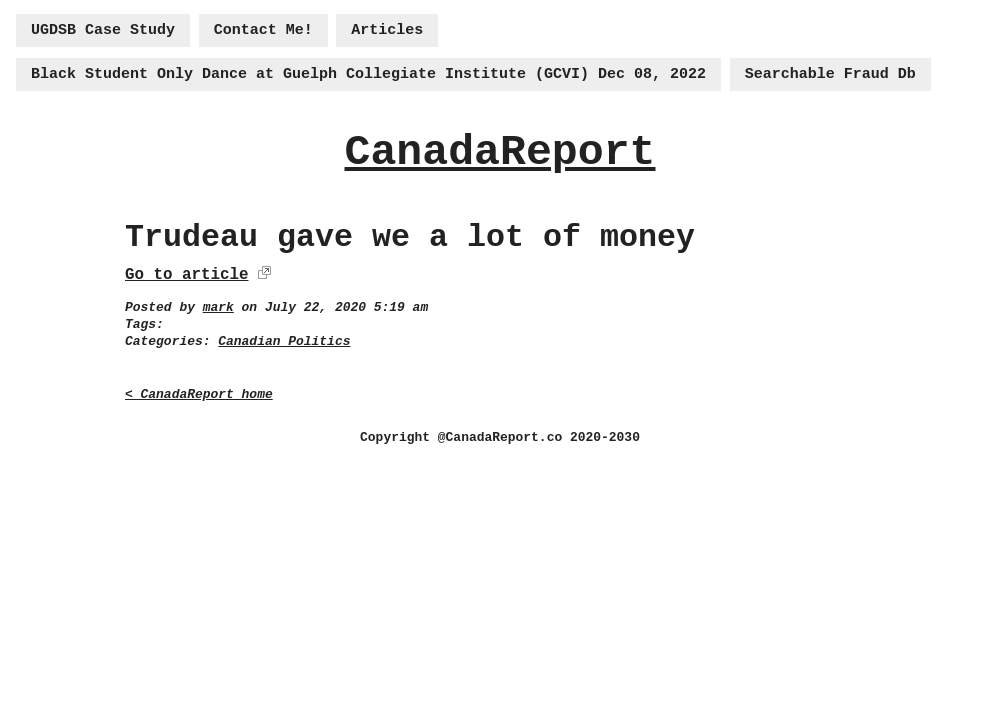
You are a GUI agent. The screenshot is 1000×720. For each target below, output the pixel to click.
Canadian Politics (284, 341)
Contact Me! (263, 30)
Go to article (186, 275)
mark (218, 307)
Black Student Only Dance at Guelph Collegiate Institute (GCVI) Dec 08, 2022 (368, 74)
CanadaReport (499, 152)
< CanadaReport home (199, 394)
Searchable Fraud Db (830, 74)
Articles (387, 30)
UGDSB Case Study (103, 30)
